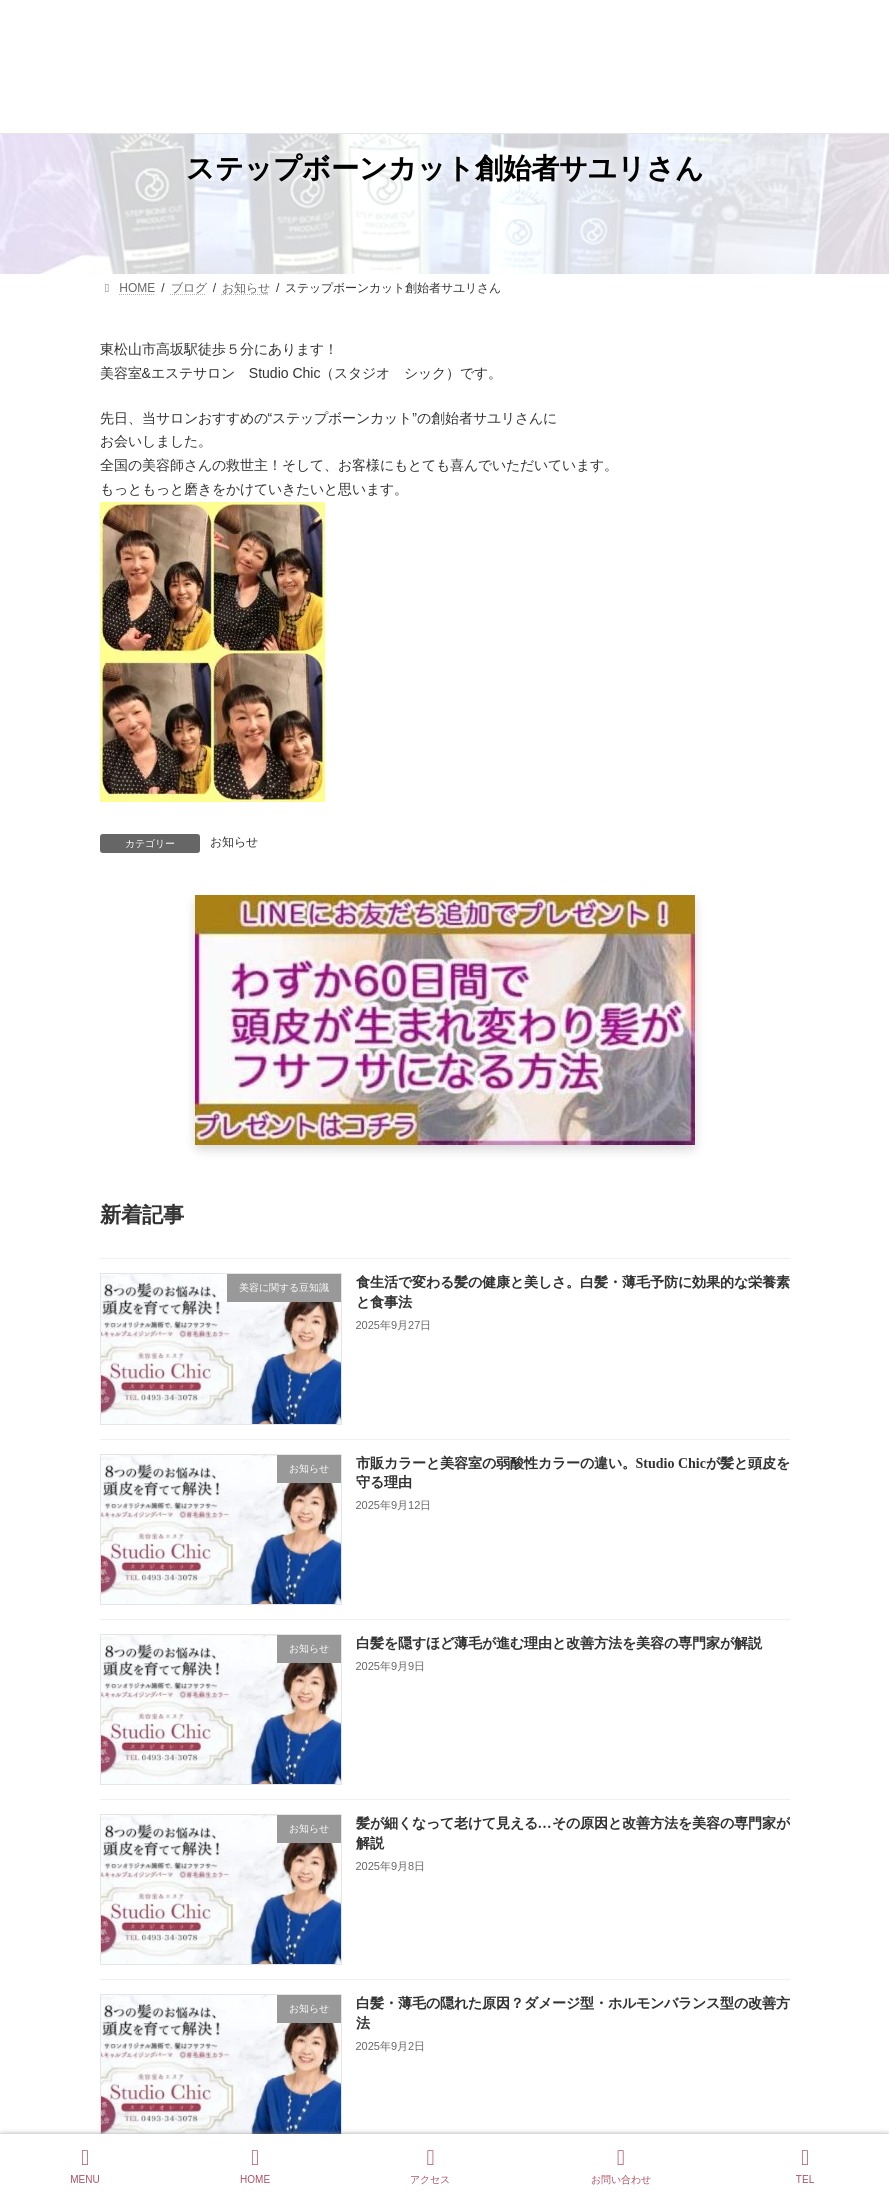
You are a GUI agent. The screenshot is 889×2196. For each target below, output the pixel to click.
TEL (805, 2166)
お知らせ (234, 842)
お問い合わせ (621, 2166)
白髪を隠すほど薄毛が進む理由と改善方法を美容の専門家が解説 (558, 1643)
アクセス (430, 2166)
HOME (255, 2166)
